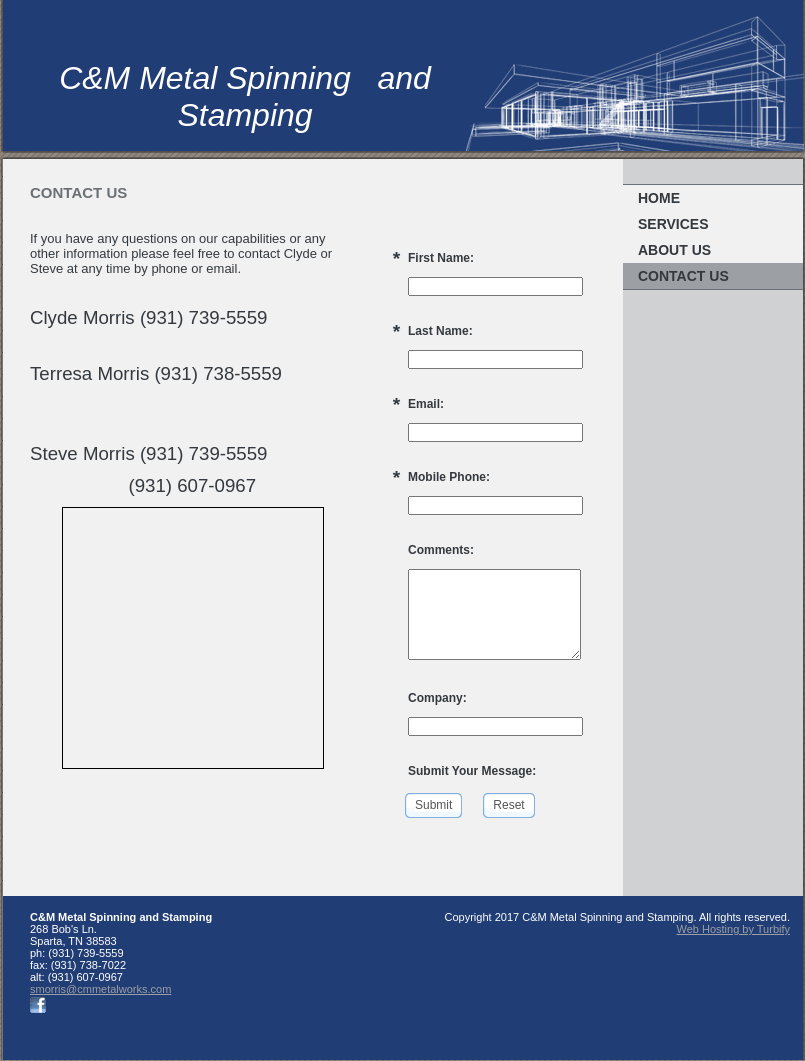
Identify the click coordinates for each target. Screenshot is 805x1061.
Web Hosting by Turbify (733, 929)
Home (659, 198)
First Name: (441, 258)
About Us (674, 250)
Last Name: (440, 331)
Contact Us (683, 276)
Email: (426, 404)
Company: (437, 698)
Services (673, 224)
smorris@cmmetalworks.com (100, 989)
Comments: (441, 550)
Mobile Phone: (449, 477)
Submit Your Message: (472, 771)
